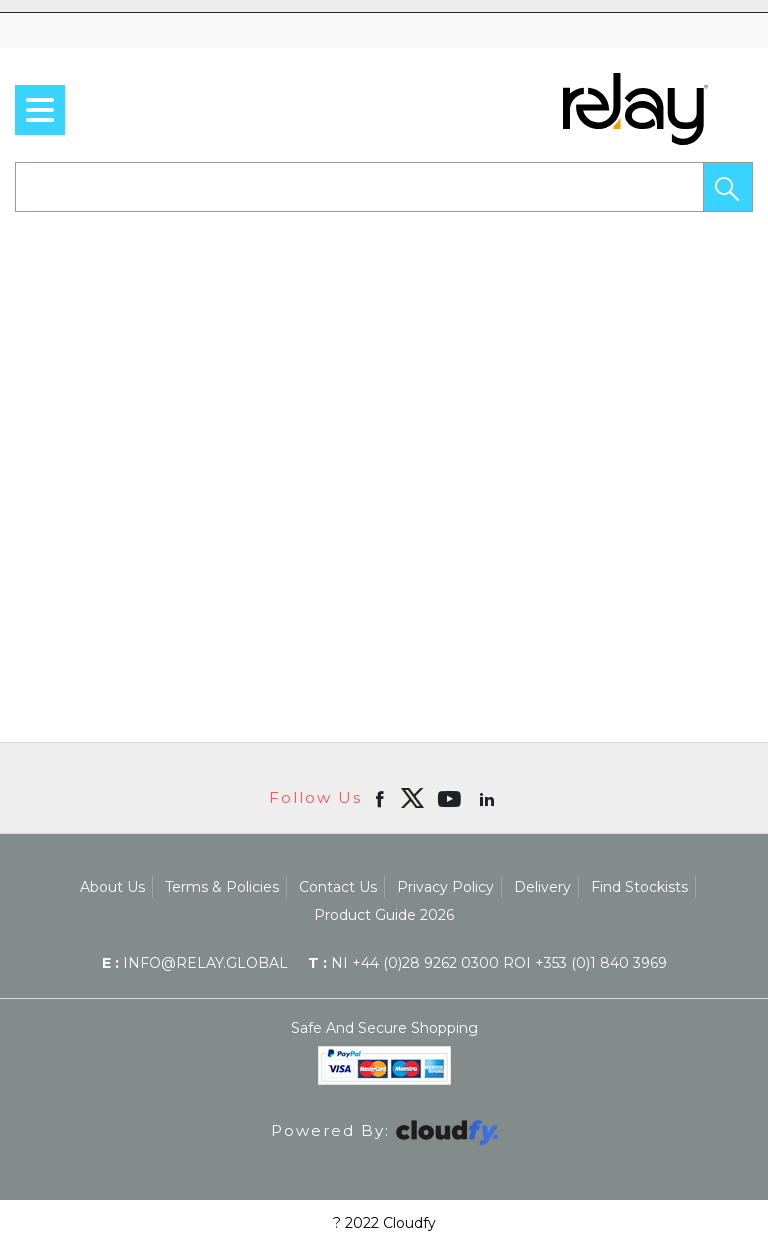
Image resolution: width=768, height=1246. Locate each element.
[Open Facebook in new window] (381, 798)
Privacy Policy (445, 887)
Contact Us (338, 887)
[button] (728, 187)
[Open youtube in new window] (451, 798)
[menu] (40, 110)
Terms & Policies (222, 887)
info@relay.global (195, 963)
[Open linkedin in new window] (489, 798)
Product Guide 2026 (384, 915)
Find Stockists (639, 887)
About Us (112, 887)
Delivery (542, 887)
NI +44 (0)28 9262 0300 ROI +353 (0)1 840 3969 (487, 963)
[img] (412, 798)
